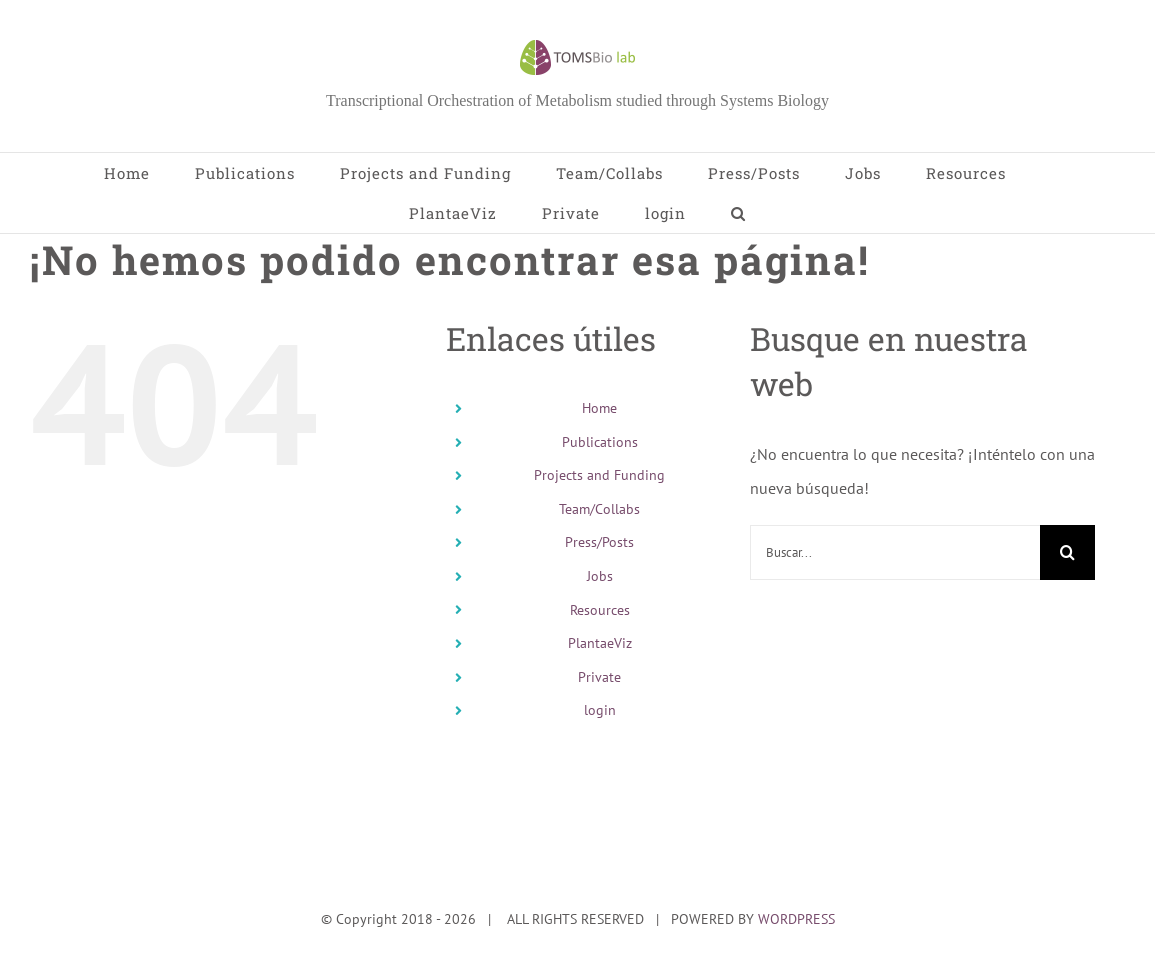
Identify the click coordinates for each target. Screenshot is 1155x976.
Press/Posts (599, 542)
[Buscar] (1067, 552)
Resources (600, 610)
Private (599, 677)
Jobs (600, 576)
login (600, 710)
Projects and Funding (599, 475)
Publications (600, 442)
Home (599, 408)
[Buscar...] (895, 552)
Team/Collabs (599, 509)
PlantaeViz (600, 643)
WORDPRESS (796, 919)
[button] (738, 213)
